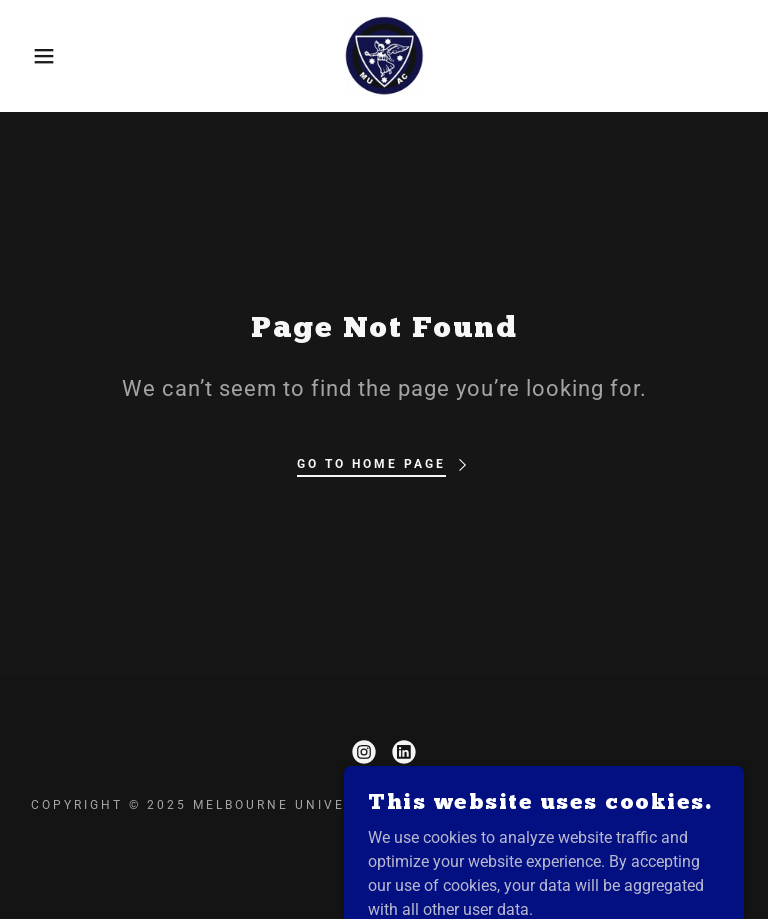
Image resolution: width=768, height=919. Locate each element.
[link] (384, 56)
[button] (38, 56)
